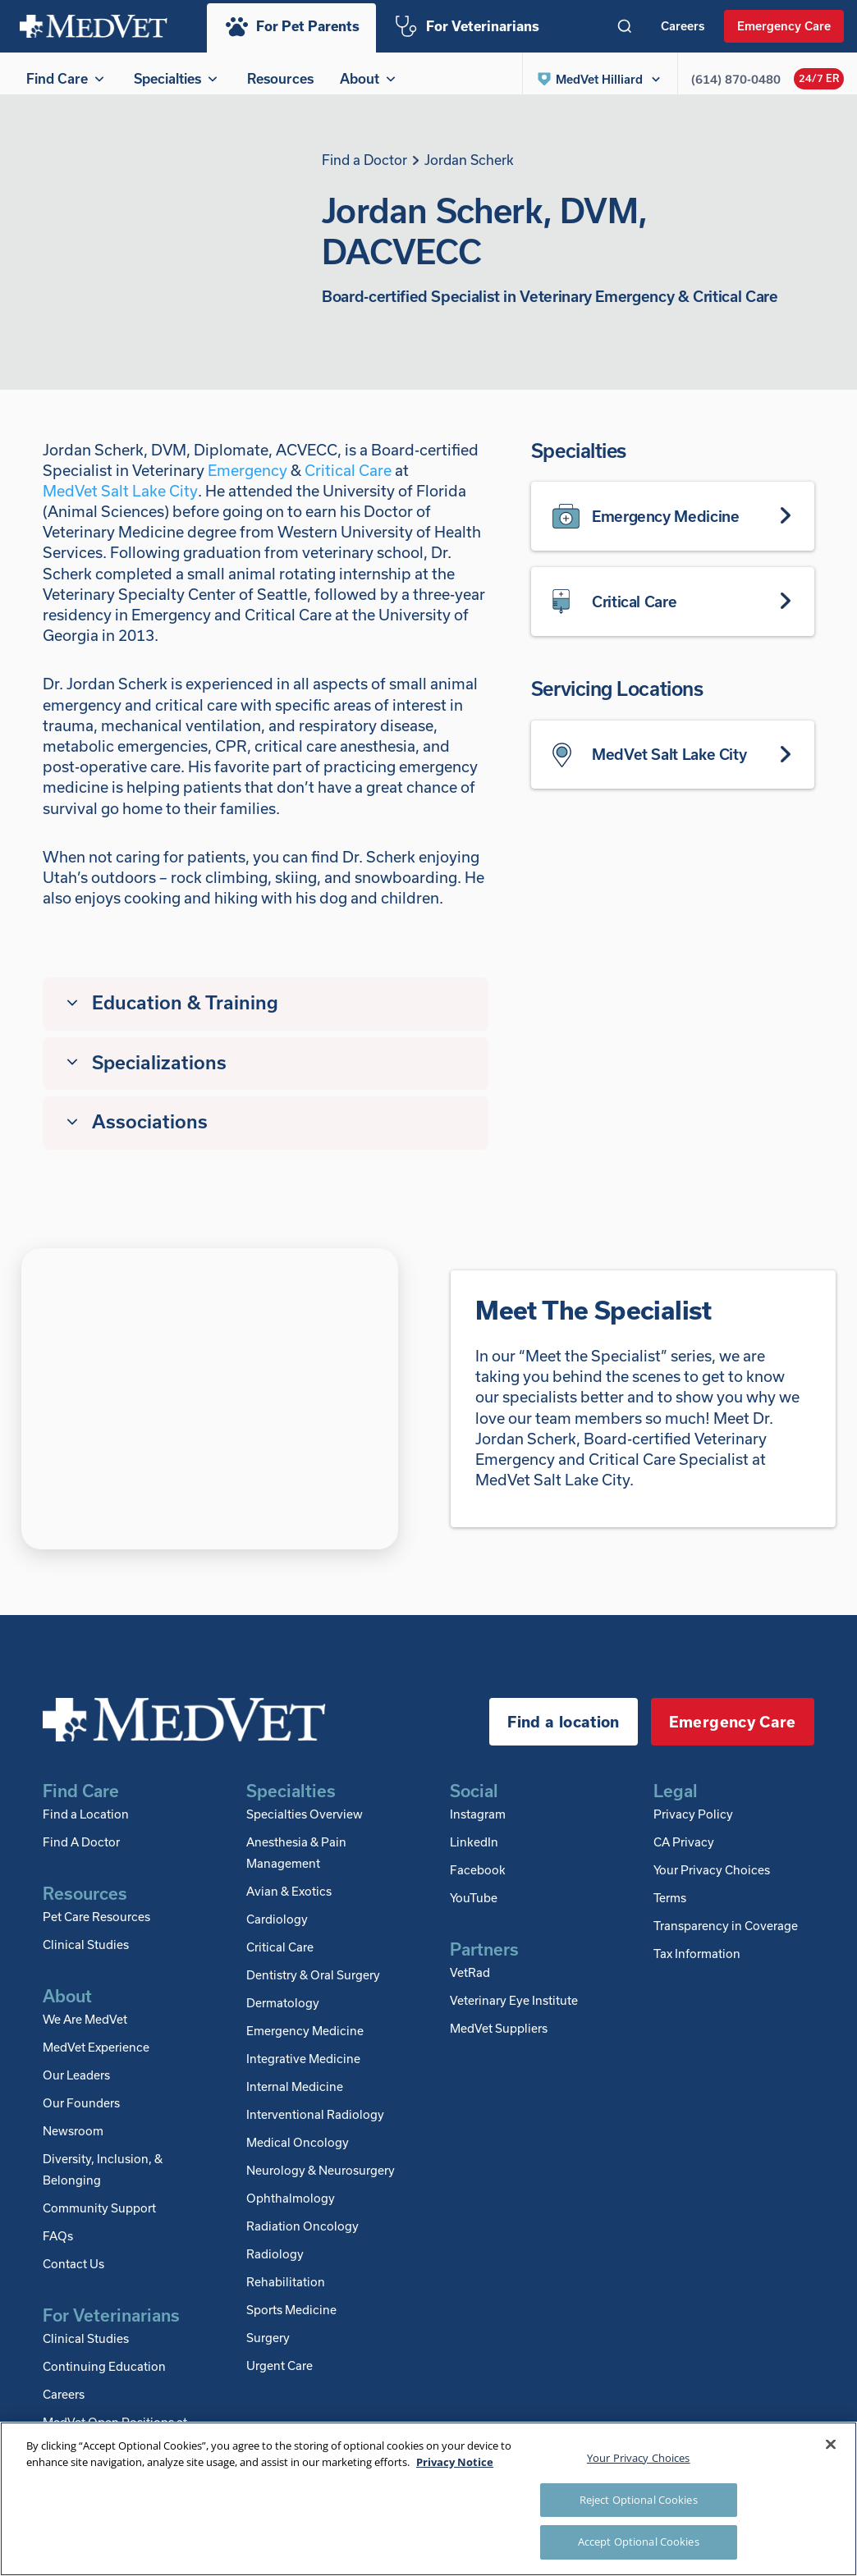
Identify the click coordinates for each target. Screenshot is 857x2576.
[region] (428, 2499)
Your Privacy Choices (711, 1880)
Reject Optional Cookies (639, 2499)
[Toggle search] (624, 26)
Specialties (177, 78)
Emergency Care (784, 25)
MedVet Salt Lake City (120, 501)
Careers (682, 25)
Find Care (67, 78)
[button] (600, 79)
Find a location (563, 1732)
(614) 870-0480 (736, 79)
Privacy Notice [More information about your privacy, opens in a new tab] (454, 2462)
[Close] (831, 2445)
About (369, 78)
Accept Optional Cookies (638, 2541)
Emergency (247, 480)
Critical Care (348, 480)
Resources (280, 78)
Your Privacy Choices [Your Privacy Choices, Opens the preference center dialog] (638, 2457)
